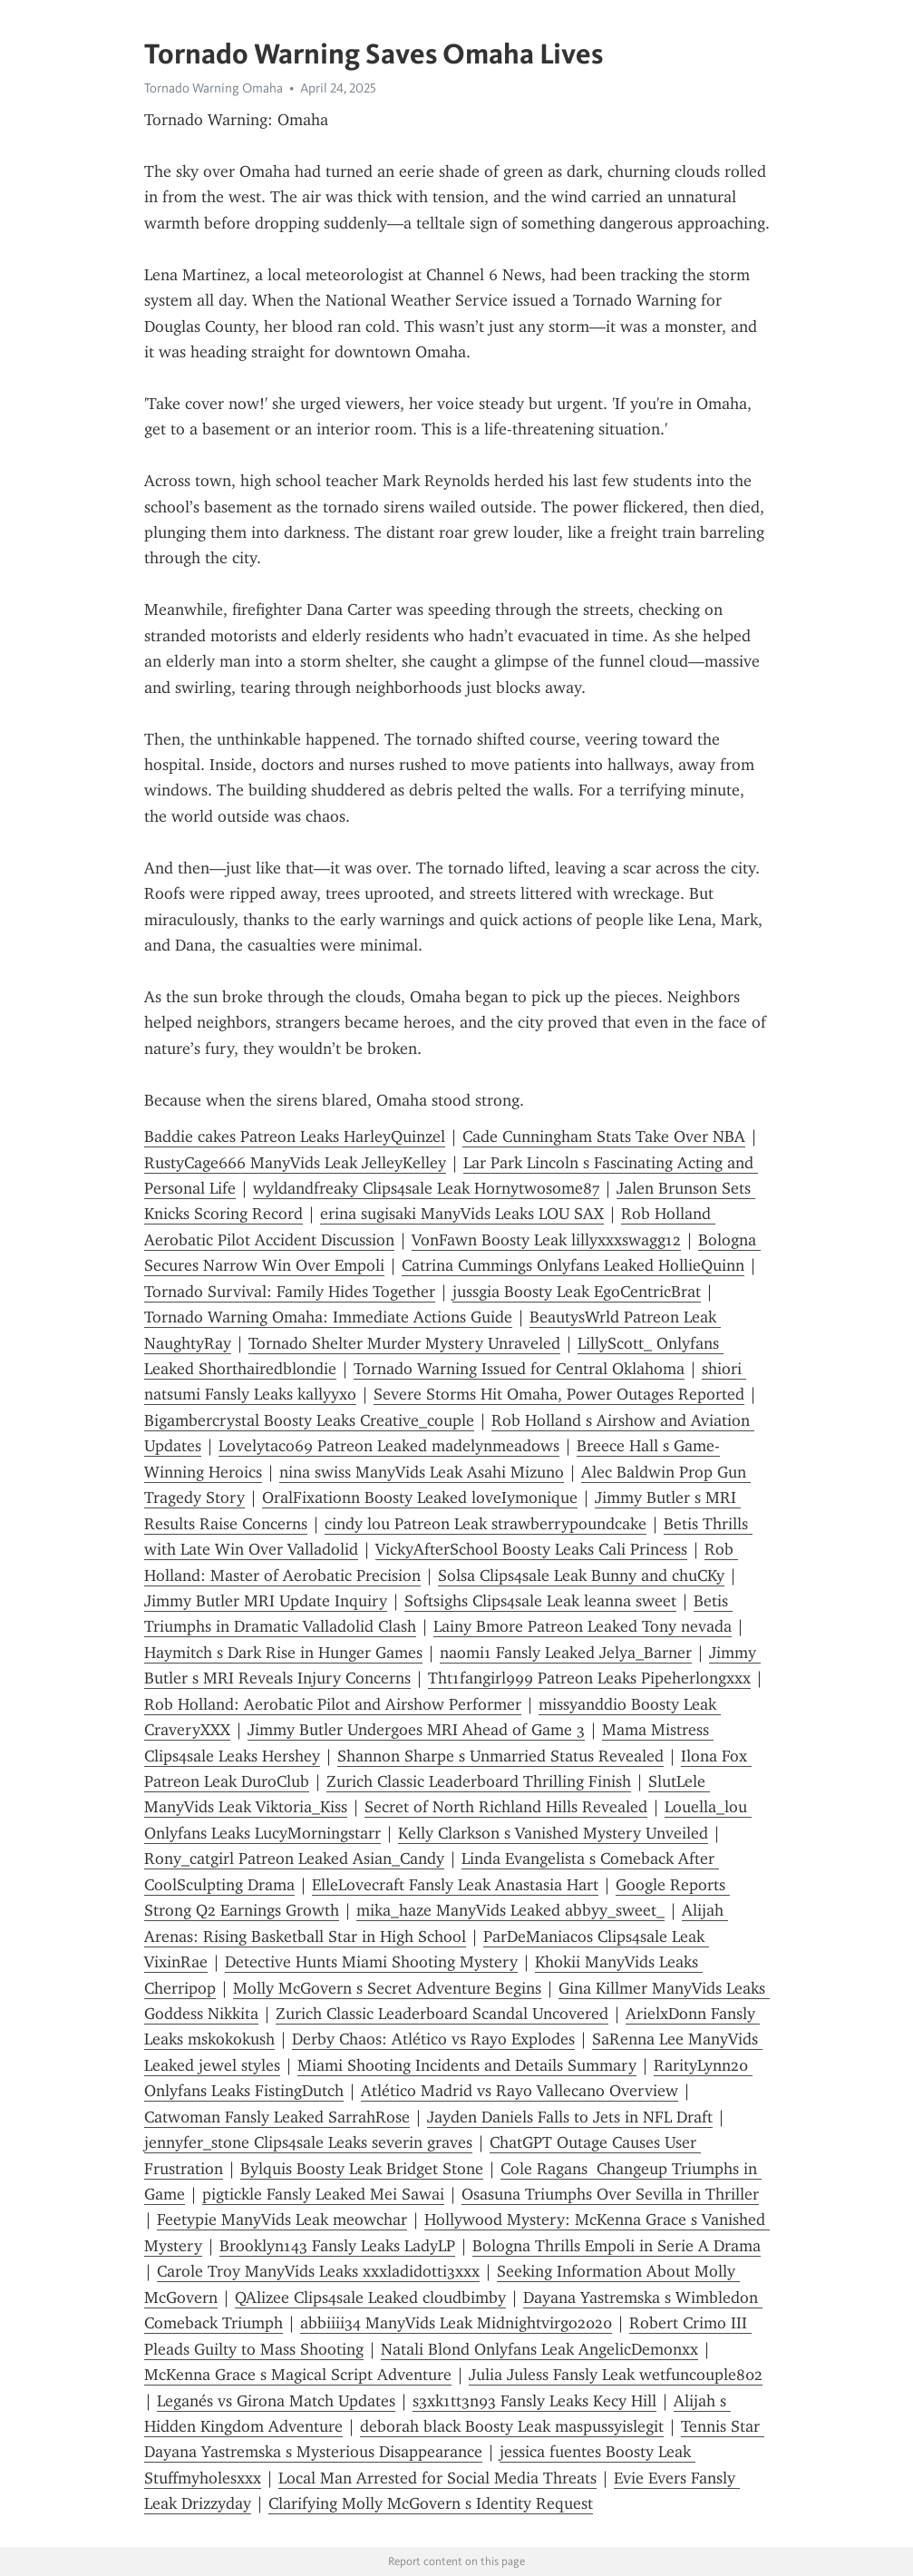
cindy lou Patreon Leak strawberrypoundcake (485, 1524)
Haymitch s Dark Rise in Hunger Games (283, 1653)
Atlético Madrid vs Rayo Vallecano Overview (519, 2091)
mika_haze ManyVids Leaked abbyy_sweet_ (510, 1910)
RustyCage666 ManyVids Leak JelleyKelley (295, 1163)
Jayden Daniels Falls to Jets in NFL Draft (570, 2117)
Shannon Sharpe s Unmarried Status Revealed (500, 1756)
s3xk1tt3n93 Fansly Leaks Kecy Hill (534, 2401)
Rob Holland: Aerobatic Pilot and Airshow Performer (332, 1704)
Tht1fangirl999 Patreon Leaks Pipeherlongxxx (589, 1678)
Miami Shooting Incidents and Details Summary (466, 2065)
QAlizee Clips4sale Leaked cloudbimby (370, 2298)
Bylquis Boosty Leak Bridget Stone (361, 2169)
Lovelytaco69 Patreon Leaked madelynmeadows (389, 1446)
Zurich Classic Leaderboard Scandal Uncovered (442, 2014)
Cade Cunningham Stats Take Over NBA (603, 1137)
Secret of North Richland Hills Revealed (505, 1807)
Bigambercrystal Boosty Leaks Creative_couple (309, 1420)
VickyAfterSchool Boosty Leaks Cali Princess (531, 1549)
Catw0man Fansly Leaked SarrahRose (277, 2117)
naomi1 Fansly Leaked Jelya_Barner (566, 1653)
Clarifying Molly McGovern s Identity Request (430, 2503)
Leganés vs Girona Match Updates (276, 2401)
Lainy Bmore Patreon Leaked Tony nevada (582, 1626)
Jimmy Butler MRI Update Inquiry (265, 1601)
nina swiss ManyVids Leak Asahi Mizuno (421, 1472)
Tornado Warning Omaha (213, 88)
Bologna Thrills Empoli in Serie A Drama (616, 2246)
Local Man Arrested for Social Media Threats (437, 2478)
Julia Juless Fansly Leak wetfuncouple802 (615, 2375)
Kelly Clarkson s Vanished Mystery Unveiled (553, 1833)
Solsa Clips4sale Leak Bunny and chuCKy (581, 1576)
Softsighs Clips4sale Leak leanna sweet (540, 1601)
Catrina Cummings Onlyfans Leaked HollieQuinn (573, 1265)
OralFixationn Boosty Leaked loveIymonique (420, 1498)
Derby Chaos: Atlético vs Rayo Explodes (433, 2039)
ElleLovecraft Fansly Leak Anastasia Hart (455, 1885)
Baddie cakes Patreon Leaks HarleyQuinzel (294, 1137)
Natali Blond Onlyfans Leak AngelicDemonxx (539, 2349)
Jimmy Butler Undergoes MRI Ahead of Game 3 (416, 1730)
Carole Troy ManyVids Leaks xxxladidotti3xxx (318, 2271)
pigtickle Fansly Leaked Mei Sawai (323, 2194)
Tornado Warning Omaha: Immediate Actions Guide (328, 1317)
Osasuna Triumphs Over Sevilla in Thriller (610, 2194)
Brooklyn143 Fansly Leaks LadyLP (337, 2246)
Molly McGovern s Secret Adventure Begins (387, 1988)
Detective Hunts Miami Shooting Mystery (371, 1962)
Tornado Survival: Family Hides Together (289, 1292)
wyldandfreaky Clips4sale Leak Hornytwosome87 (426, 1188)
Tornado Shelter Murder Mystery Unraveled (404, 1343)
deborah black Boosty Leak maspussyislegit (512, 2426)
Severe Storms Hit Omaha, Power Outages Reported (559, 1394)
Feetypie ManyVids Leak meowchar (282, 2220)
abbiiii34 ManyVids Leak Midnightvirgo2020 (456, 2323)
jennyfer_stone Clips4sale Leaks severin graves (308, 2142)
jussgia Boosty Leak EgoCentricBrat (576, 1292)
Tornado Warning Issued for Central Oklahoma (519, 1369)
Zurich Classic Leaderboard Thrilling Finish (478, 1781)
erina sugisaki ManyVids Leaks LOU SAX (462, 1214)
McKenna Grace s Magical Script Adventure (298, 2375)
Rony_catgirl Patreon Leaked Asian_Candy (294, 1859)
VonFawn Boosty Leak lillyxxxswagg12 (546, 1240)
